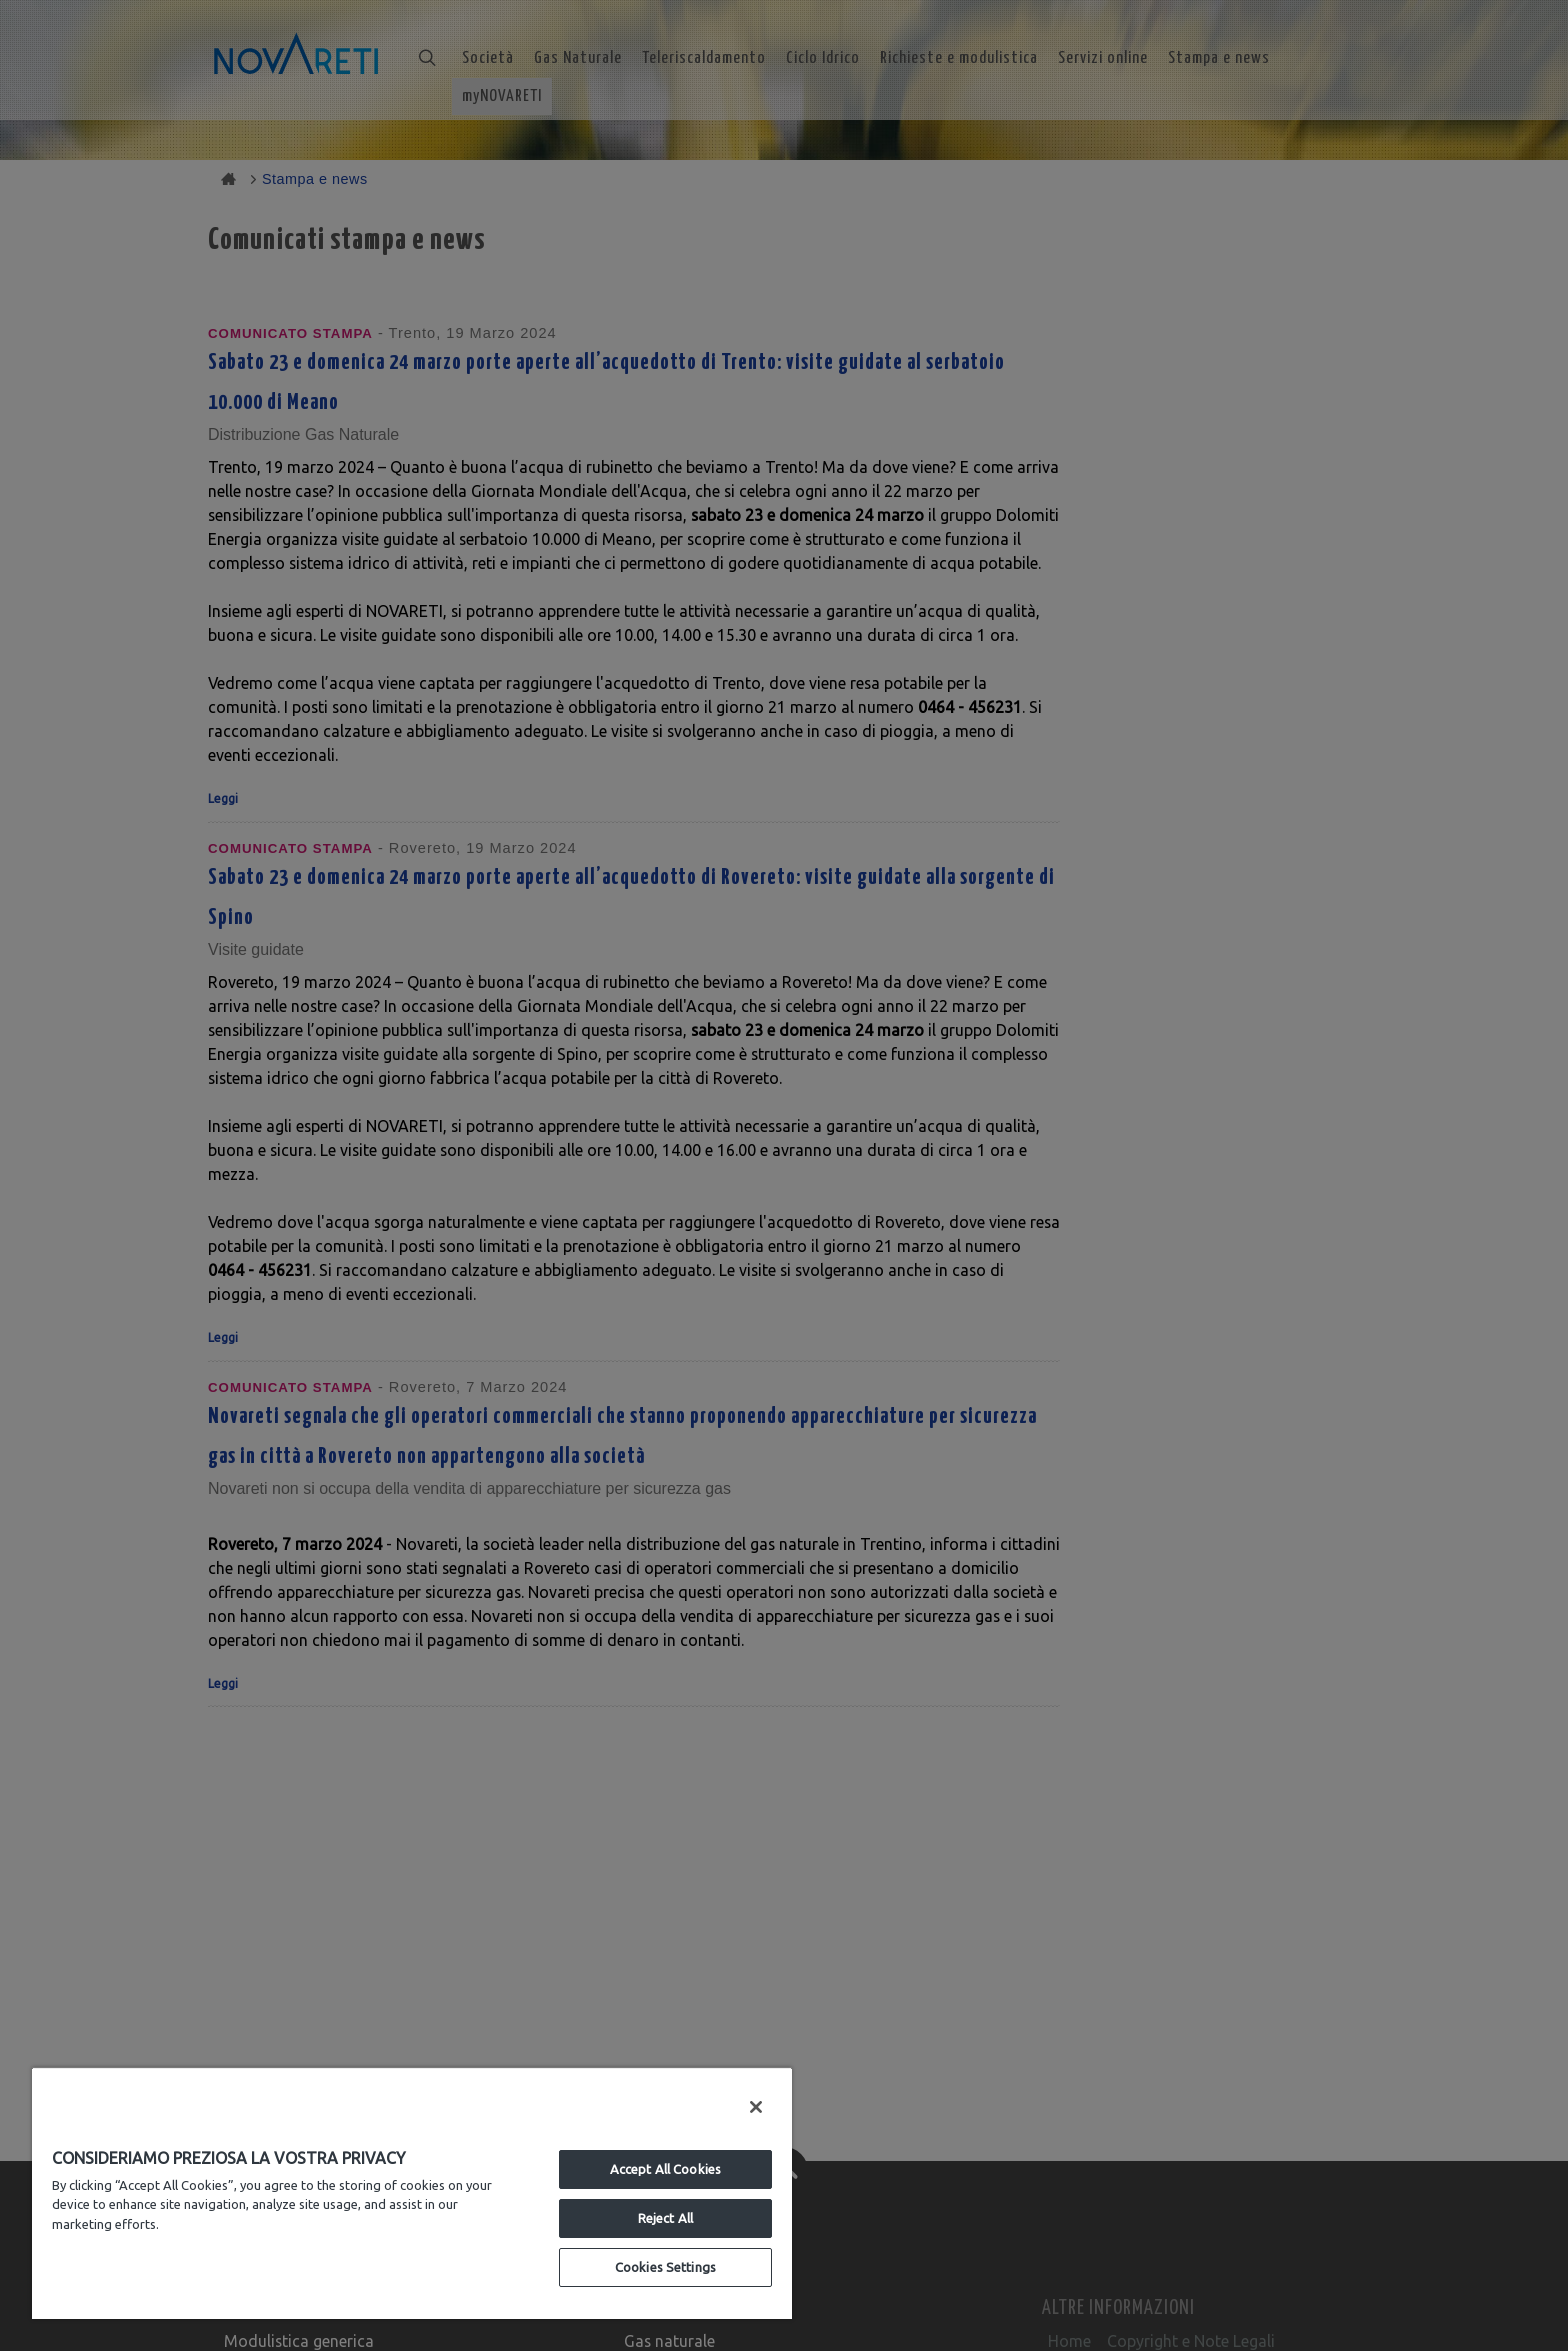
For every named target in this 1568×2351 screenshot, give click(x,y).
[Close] (756, 2107)
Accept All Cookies (665, 2169)
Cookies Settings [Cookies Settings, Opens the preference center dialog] (665, 2267)
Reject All (665, 2218)
